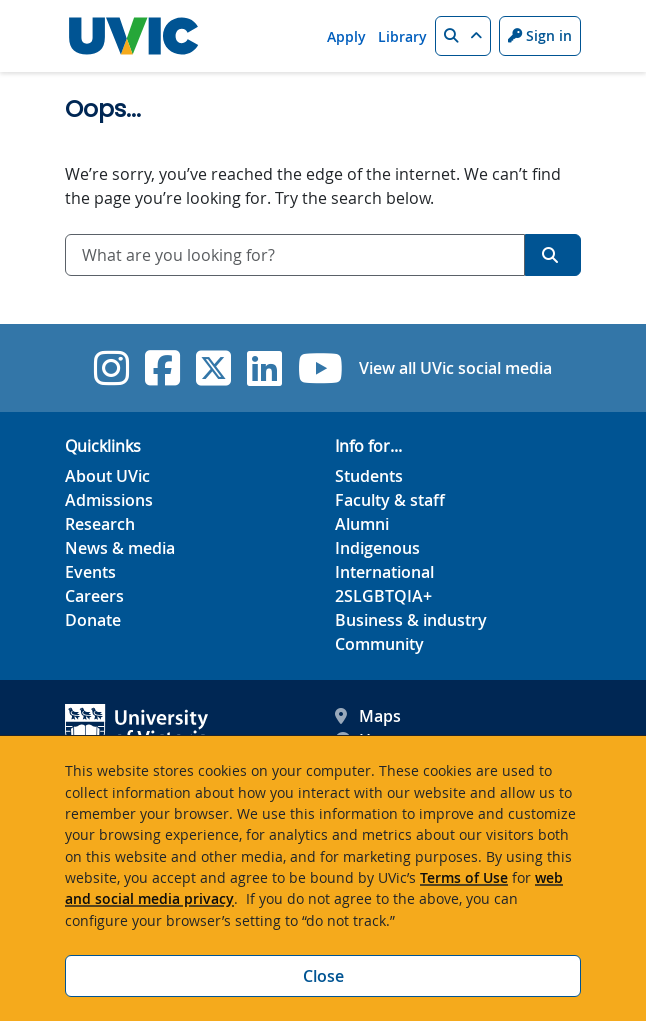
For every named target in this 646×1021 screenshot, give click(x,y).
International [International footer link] (384, 572)
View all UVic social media (455, 368)
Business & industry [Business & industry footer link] (411, 620)
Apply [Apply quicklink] (346, 36)
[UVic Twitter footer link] (213, 368)
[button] (463, 36)
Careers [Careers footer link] (94, 596)
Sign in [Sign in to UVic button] (540, 35)
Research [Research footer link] (100, 524)
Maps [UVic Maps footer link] (368, 716)
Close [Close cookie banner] (323, 976)
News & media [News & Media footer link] (120, 548)
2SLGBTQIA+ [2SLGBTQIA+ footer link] (383, 596)
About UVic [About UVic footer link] (107, 476)
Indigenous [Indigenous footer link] (377, 548)
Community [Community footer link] (379, 644)
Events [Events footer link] (90, 572)
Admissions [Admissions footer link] (109, 500)
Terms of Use (464, 877)
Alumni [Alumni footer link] (362, 524)
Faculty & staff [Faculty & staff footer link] (390, 500)
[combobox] (295, 255)
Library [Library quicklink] (402, 36)
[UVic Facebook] (162, 368)
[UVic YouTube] (320, 368)
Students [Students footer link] (369, 476)
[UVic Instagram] (111, 368)
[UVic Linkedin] (264, 368)
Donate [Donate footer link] (93, 620)
